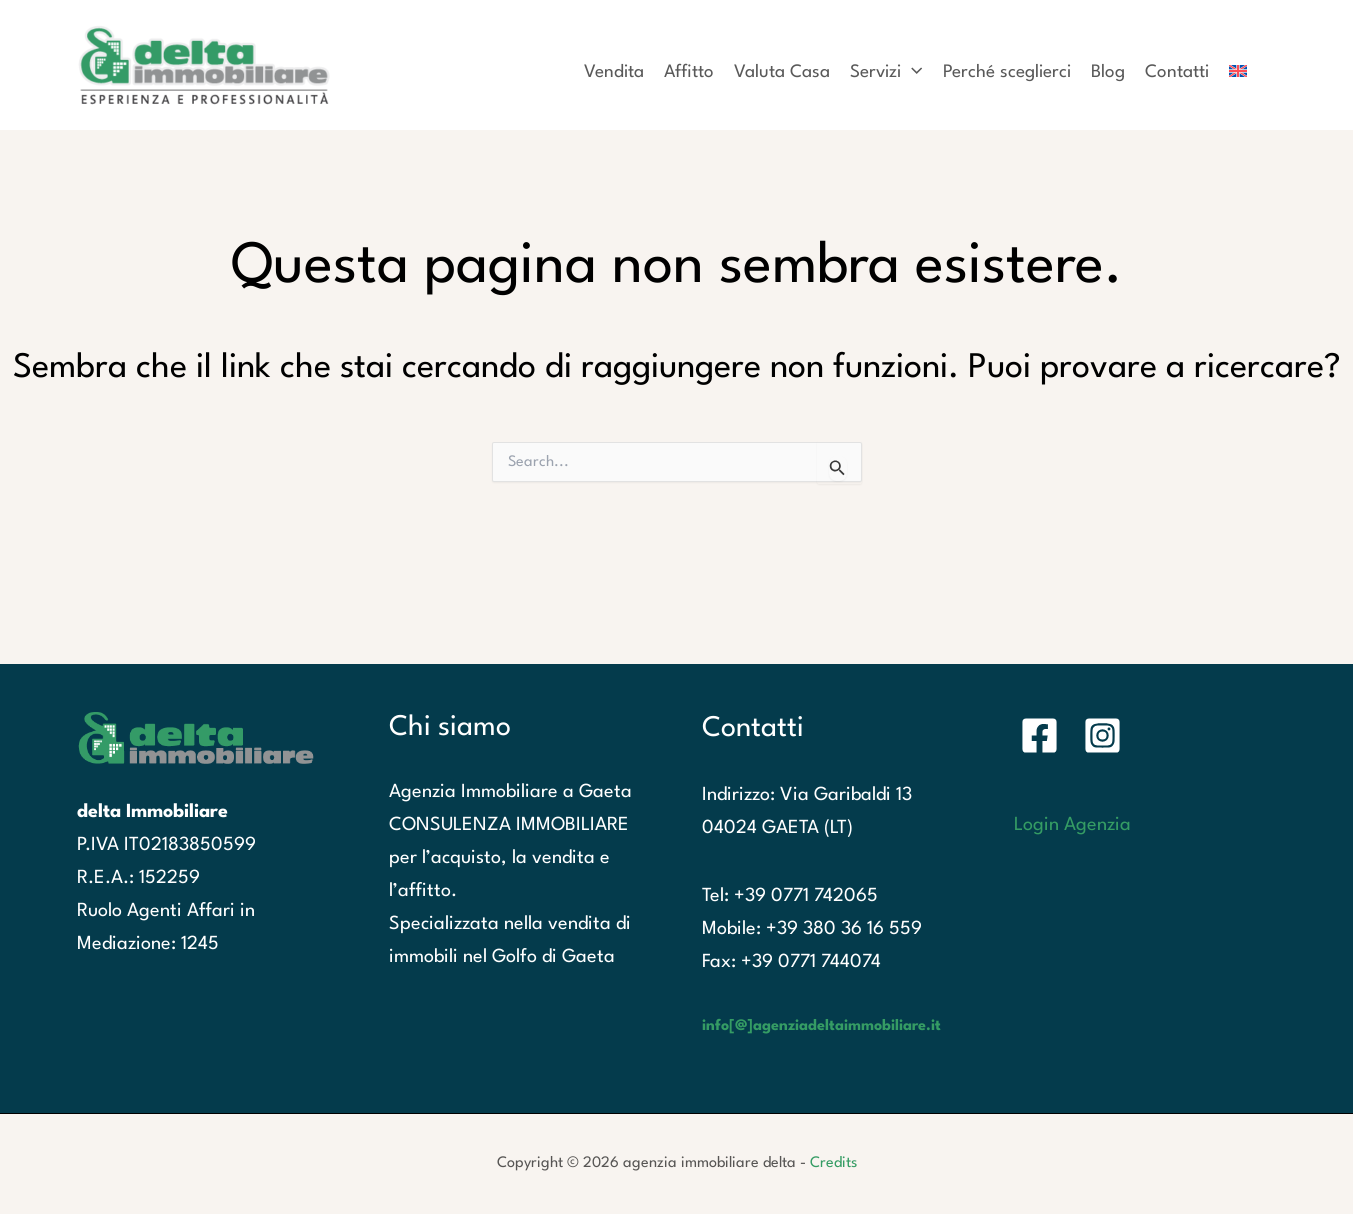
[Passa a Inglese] (1238, 65)
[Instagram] (1102, 735)
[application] (911, 73)
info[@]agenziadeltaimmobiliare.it (821, 1026)
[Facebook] (1039, 735)
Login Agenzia (1072, 825)
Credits (833, 1163)
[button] (886, 65)
